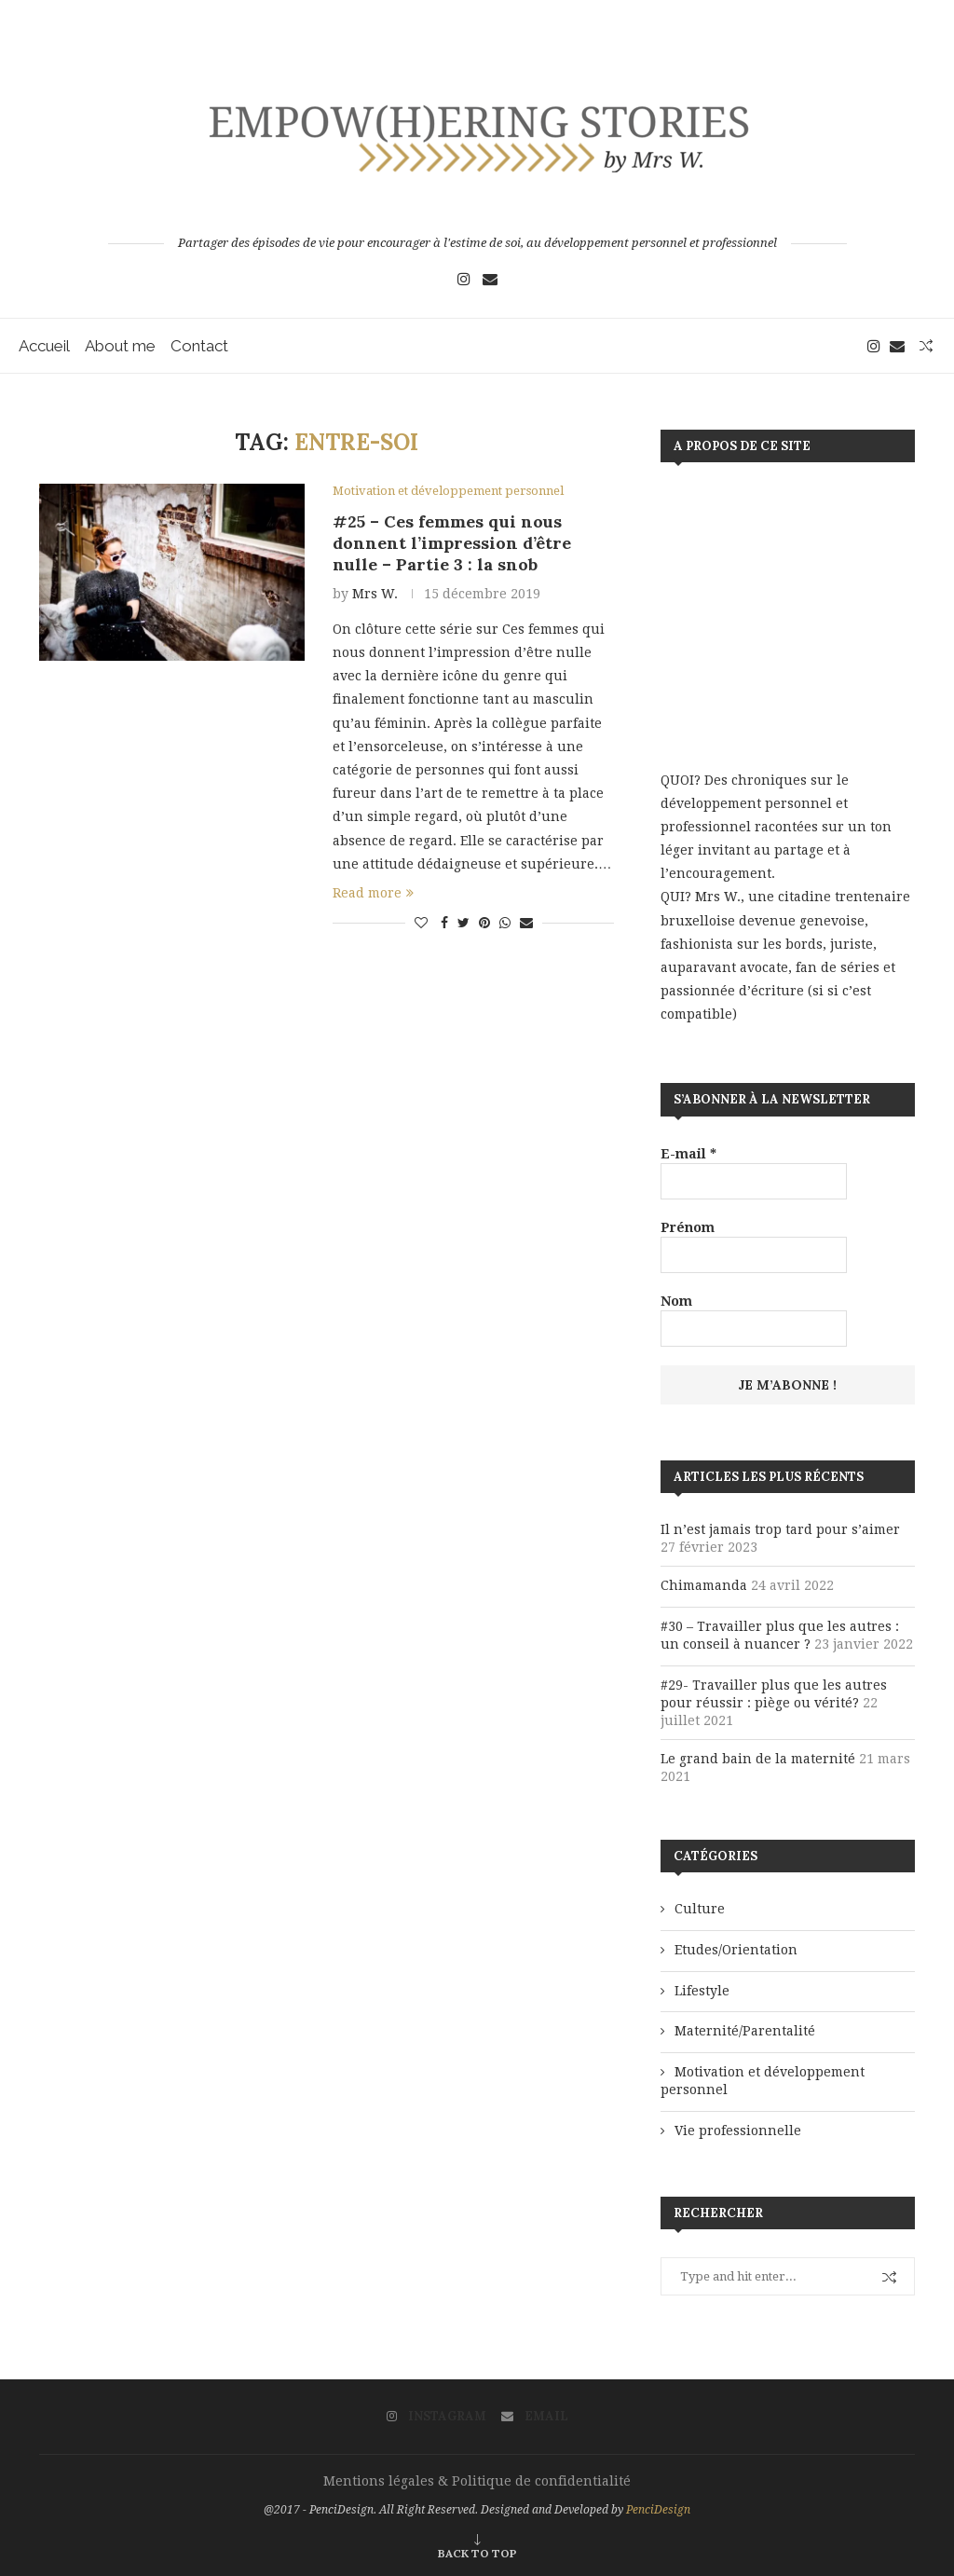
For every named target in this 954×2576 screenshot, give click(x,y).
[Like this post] (421, 922)
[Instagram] (463, 278)
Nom (676, 1301)
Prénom (688, 1227)
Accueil (44, 345)
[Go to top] (477, 2552)
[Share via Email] (526, 922)
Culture (700, 1908)
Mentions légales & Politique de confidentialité (477, 2480)
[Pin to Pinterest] (484, 922)
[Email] (490, 278)
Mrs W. (375, 593)
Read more (373, 892)
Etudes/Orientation (736, 1949)
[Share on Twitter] (463, 922)
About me (120, 345)
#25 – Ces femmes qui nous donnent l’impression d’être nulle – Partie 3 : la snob (452, 543)
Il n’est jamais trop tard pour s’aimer (780, 1529)
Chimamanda (704, 1585)
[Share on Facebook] (444, 922)
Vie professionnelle (738, 2130)
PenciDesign (658, 2509)
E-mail (688, 1153)
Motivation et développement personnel (763, 2081)
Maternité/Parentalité (745, 2030)
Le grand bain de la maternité (758, 1758)
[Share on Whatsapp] (505, 922)
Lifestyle (702, 1990)
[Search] (926, 346)
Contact (199, 345)
